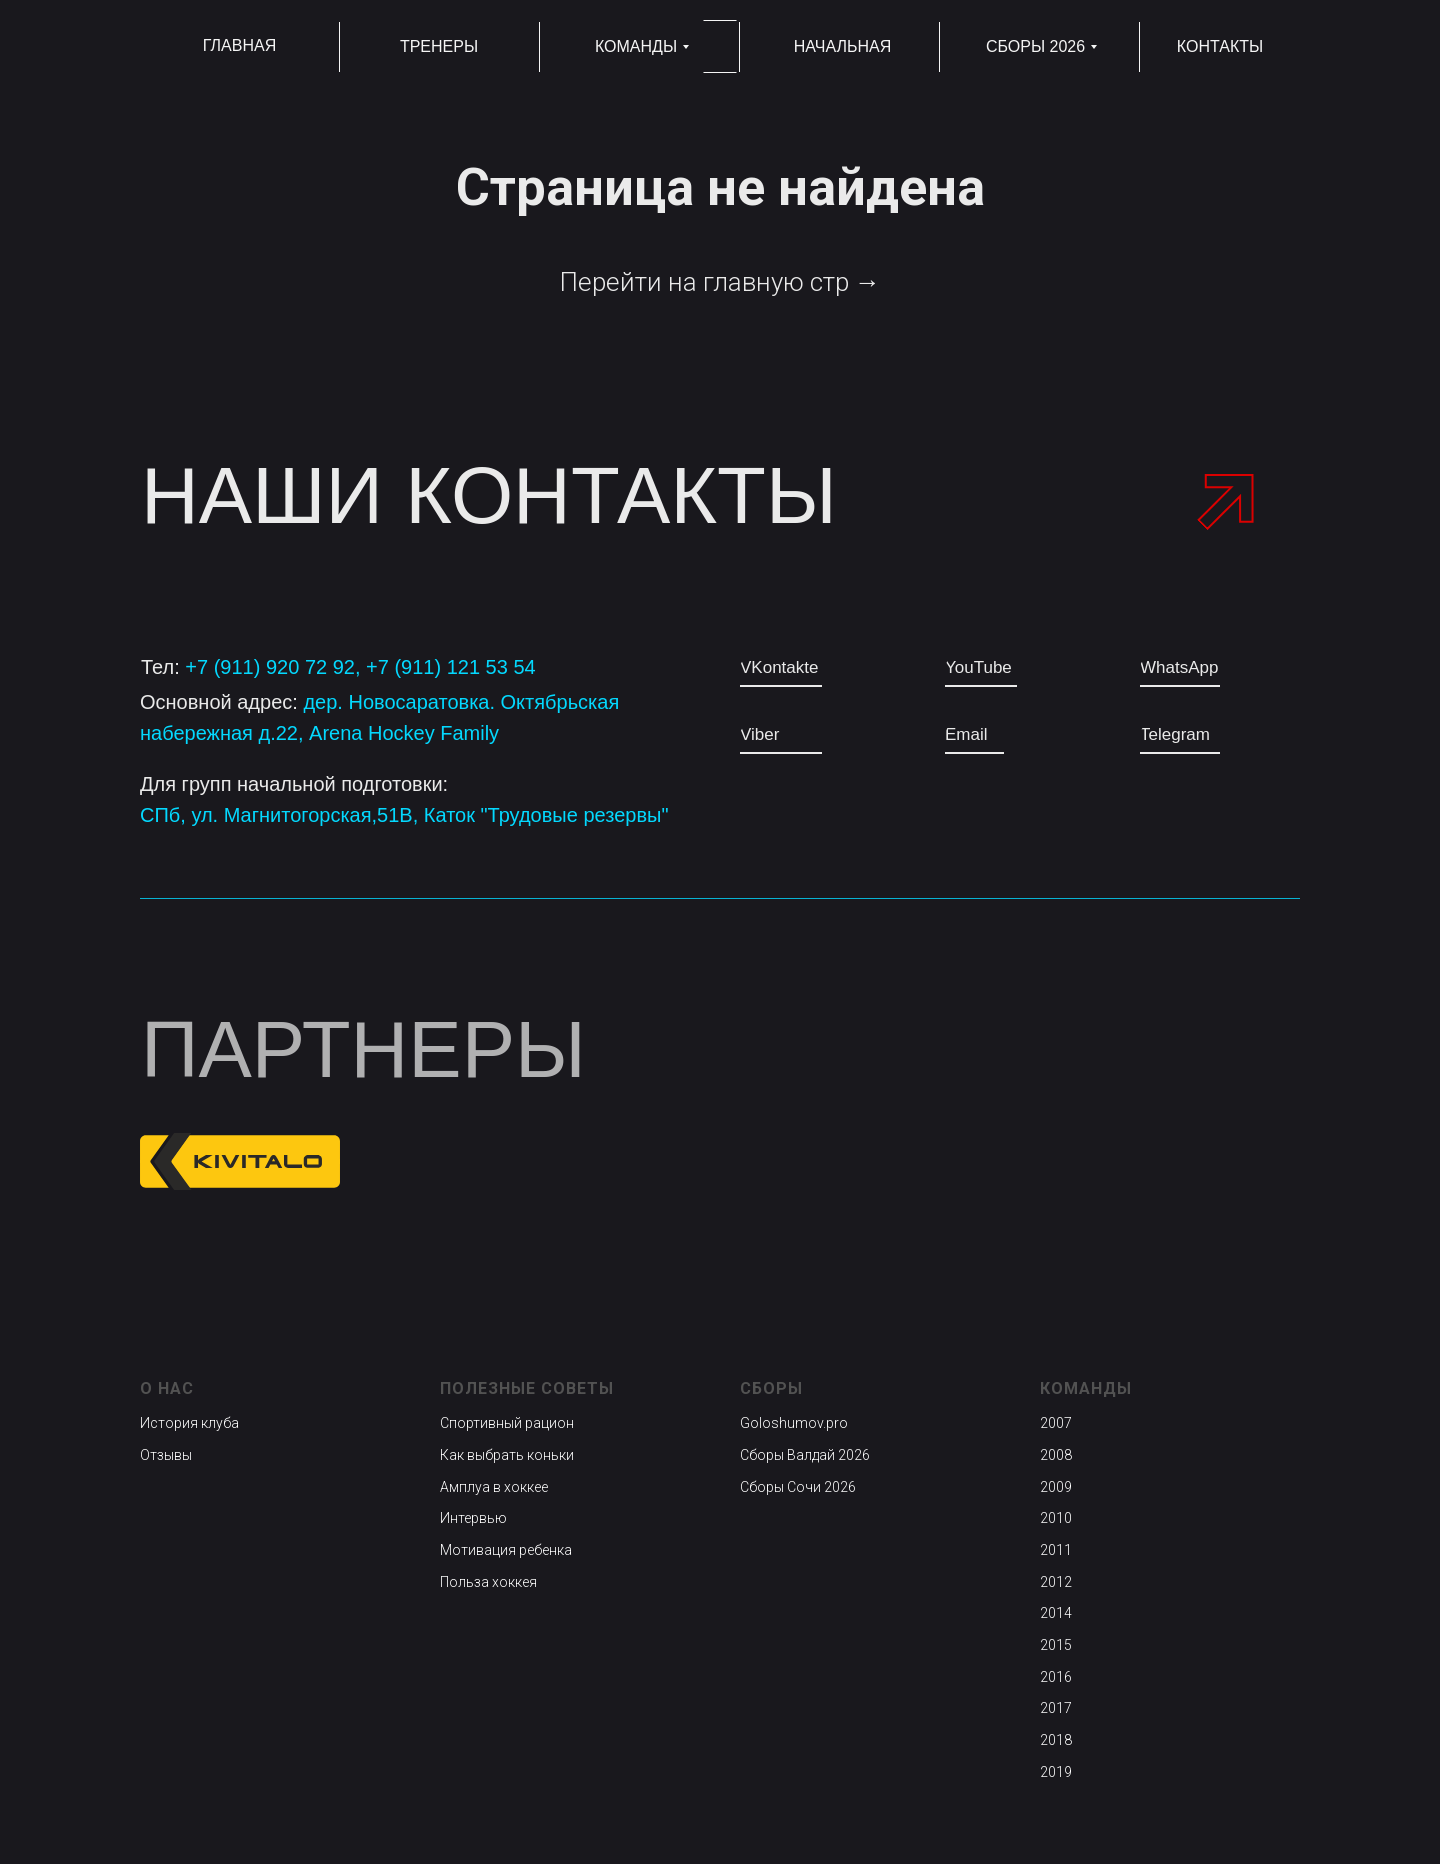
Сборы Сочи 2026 (798, 1487)
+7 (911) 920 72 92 (270, 667)
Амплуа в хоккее (494, 1487)
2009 (1056, 1487)
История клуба (189, 1423)
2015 (1056, 1645)
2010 (1056, 1518)
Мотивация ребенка (506, 1550)
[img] (1193, 1160)
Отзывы (166, 1455)
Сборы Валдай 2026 (805, 1455)
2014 (1056, 1613)
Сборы (771, 1388)
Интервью (473, 1518)
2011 (1056, 1550)
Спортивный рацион (507, 1423)
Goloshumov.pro (794, 1423)
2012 (1056, 1582)
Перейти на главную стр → (720, 282)
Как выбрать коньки (507, 1455)
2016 (1056, 1677)
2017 (1056, 1708)
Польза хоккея (488, 1582)
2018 (1056, 1740)
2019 (1056, 1772)
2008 (1056, 1455)
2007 (1056, 1423)
